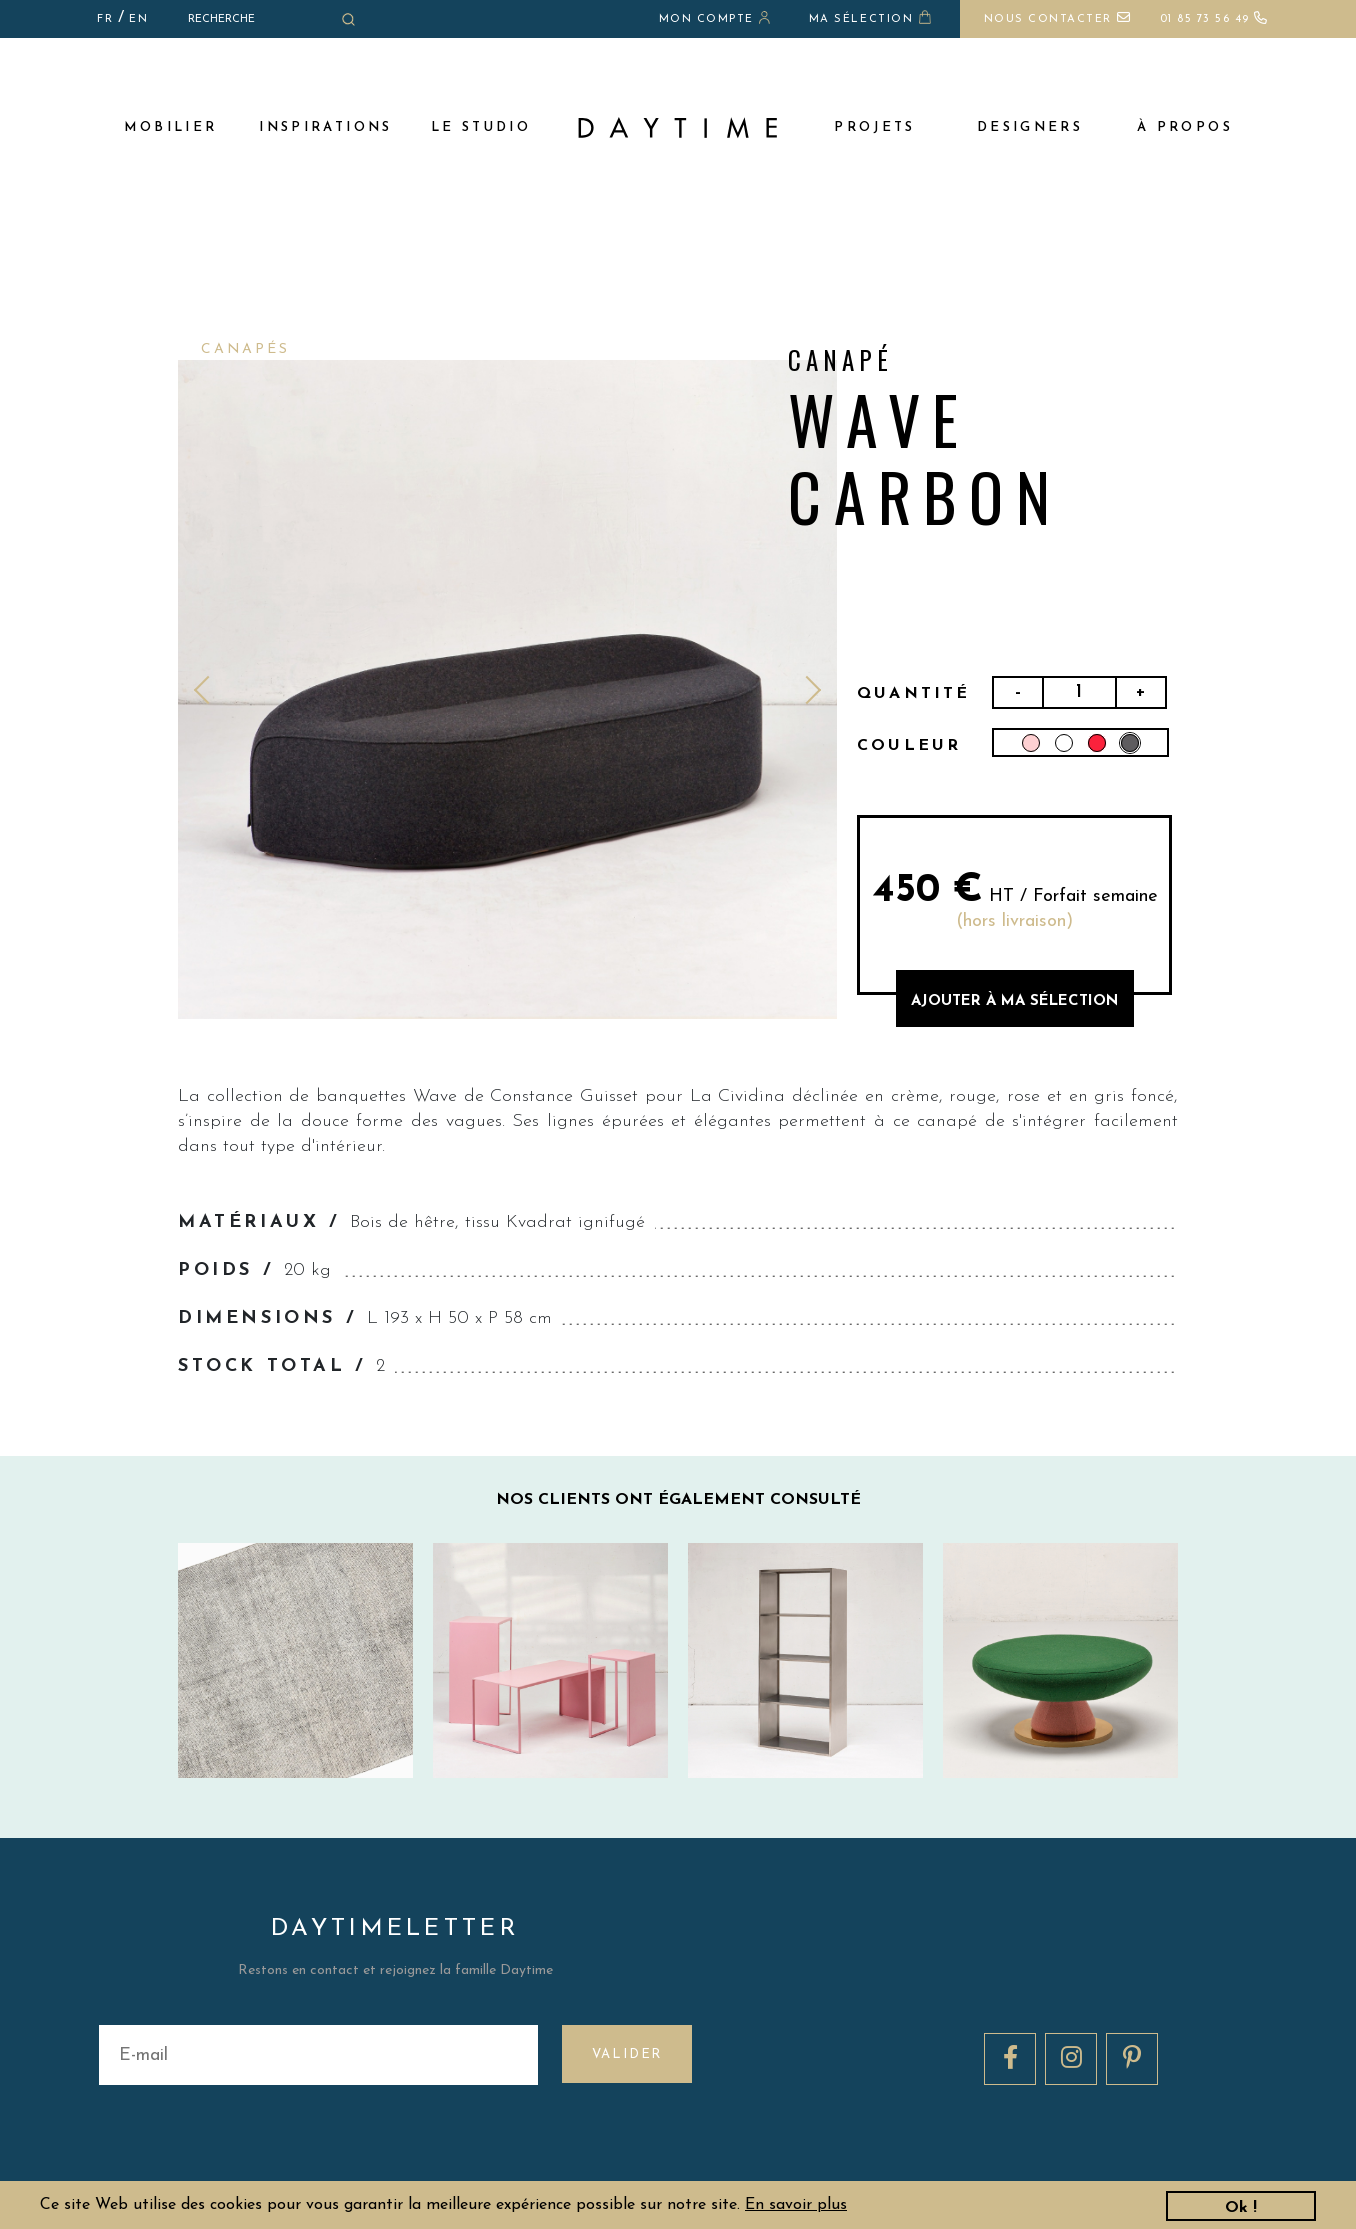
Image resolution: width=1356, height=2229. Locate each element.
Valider (627, 2054)
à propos (1185, 127)
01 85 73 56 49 (1214, 19)
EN (138, 19)
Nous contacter (1057, 19)
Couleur (909, 746)
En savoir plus (796, 2205)
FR (105, 19)
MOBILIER (170, 127)
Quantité (914, 694)
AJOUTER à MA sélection (1014, 1001)
